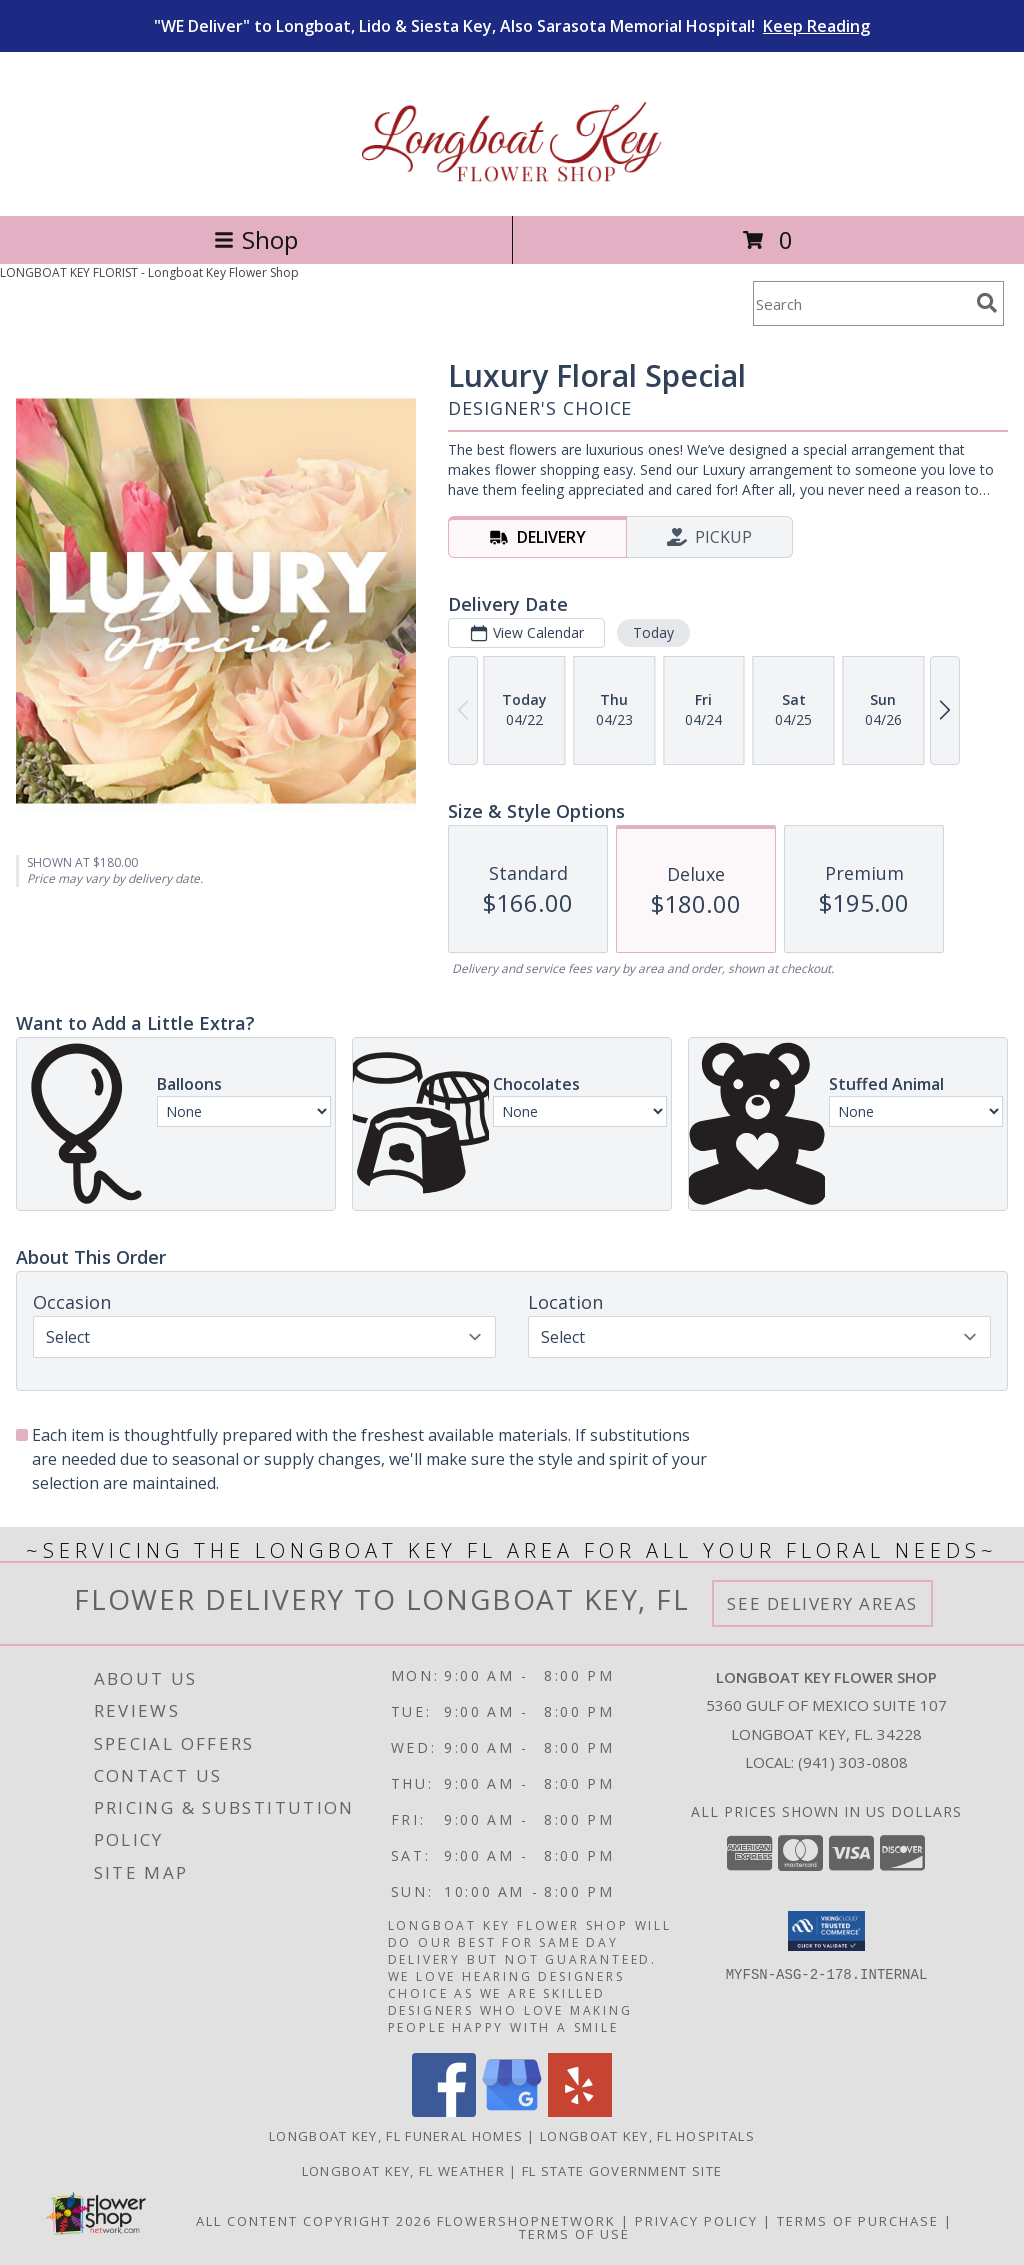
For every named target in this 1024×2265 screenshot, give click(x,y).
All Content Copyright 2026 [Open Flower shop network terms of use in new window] (314, 2221)
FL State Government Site (622, 2171)
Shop (256, 239)
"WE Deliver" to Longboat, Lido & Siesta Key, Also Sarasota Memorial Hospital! (512, 26)
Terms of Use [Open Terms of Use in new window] (574, 2234)
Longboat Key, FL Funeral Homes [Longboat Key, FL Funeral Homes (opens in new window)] (396, 2136)
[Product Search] (861, 303)
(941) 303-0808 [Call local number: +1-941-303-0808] (853, 1762)
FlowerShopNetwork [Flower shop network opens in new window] (526, 2221)
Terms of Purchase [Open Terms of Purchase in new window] (858, 2221)
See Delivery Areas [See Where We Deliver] (822, 1603)
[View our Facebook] (444, 2111)
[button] (826, 1931)
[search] (987, 303)
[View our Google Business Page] (512, 2111)
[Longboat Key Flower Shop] (512, 186)
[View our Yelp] (580, 2111)
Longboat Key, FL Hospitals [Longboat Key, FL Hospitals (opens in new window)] (647, 2136)
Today (653, 632)
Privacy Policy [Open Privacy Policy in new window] (696, 2221)
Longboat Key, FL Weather (403, 2171)
